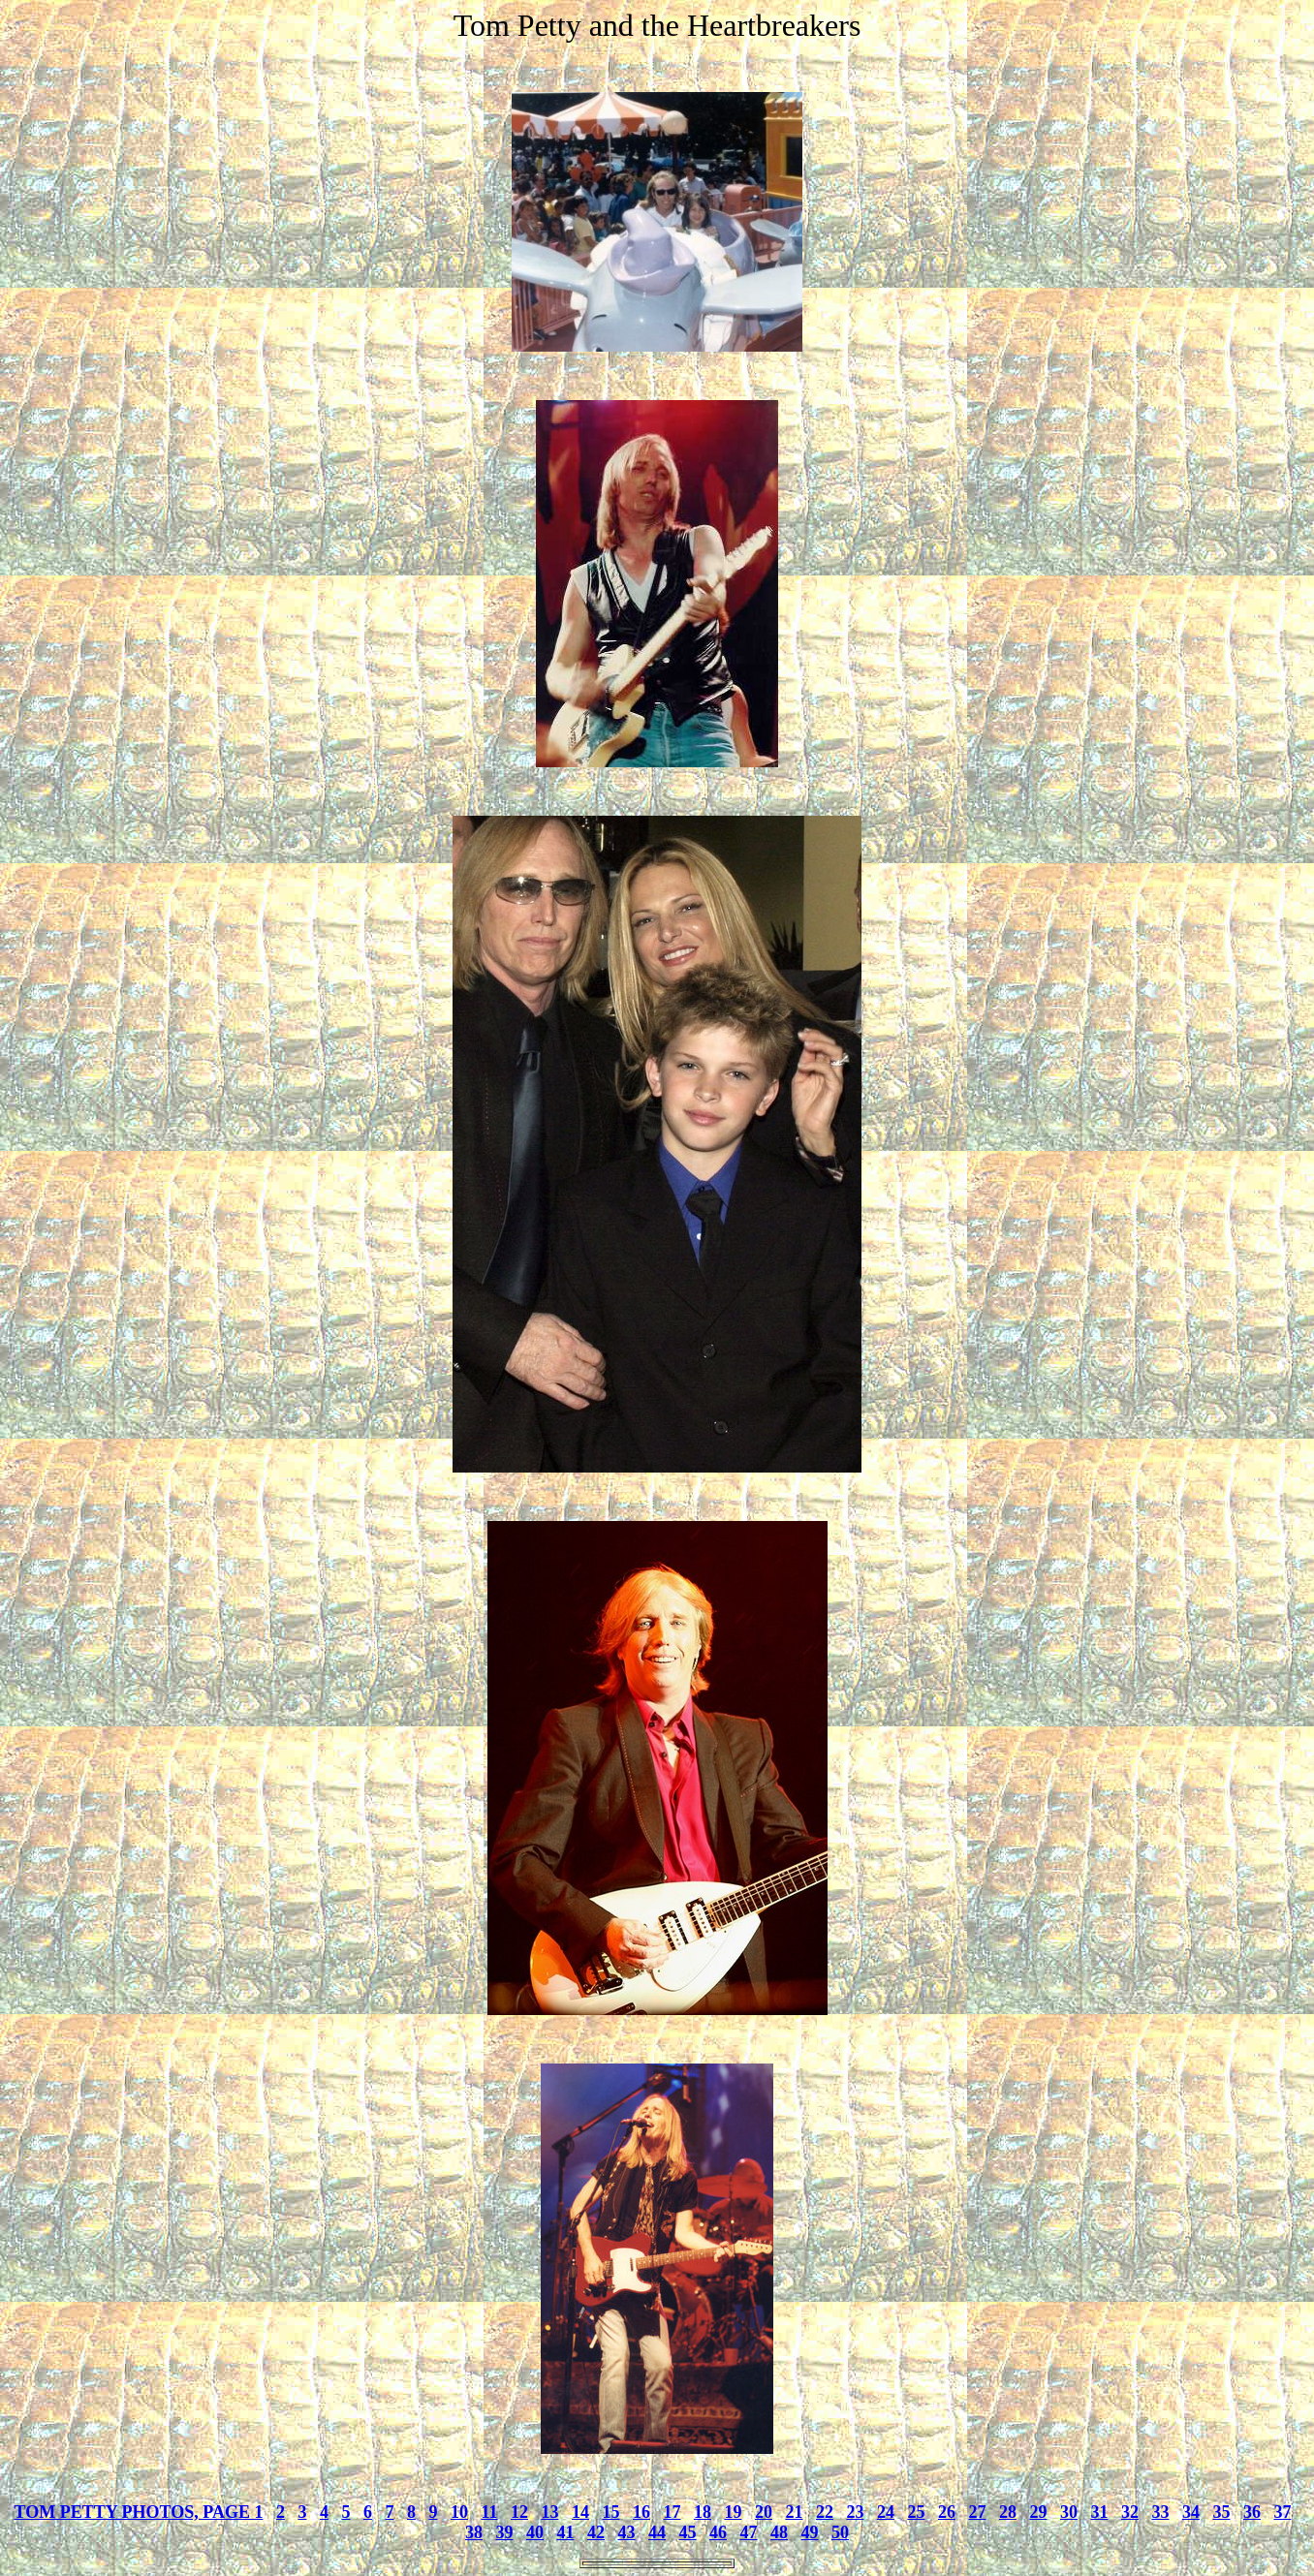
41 (566, 2532)
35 (1221, 2512)
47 (749, 2532)
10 (459, 2512)
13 (549, 2512)
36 (1252, 2512)
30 (1069, 2512)
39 (505, 2532)
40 (535, 2532)
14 (580, 2512)
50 (840, 2532)
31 (1099, 2512)
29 (1038, 2512)
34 (1191, 2512)
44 (657, 2532)
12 (519, 2512)
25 (915, 2512)
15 (610, 2512)
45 (688, 2532)
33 (1160, 2512)
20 (763, 2512)
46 (718, 2532)
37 (1282, 2512)
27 (977, 2512)
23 (854, 2512)
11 (489, 2512)
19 (732, 2512)
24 (885, 2512)
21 (793, 2512)
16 (641, 2512)
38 (474, 2532)
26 (946, 2512)
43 (627, 2532)
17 (671, 2512)
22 (824, 2512)
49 (810, 2532)
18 (702, 2512)
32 (1130, 2512)
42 (596, 2532)
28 (1008, 2512)
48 (779, 2532)
